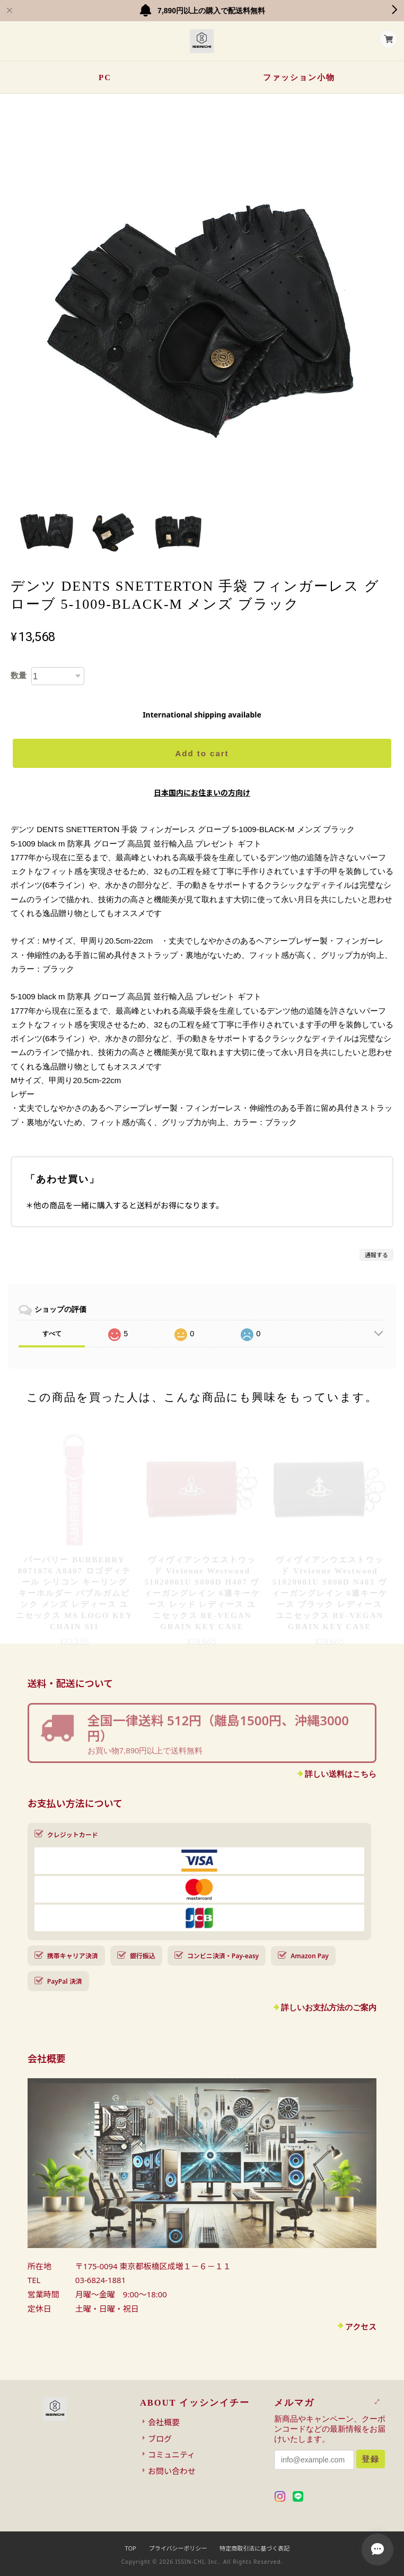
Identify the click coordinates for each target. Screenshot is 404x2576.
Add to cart (202, 753)
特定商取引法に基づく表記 (254, 2548)
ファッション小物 (299, 77)
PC (105, 77)
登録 (371, 2458)
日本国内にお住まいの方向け (202, 793)
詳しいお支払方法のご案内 (328, 2007)
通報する (376, 1255)
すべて (52, 1333)
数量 (19, 675)
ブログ (160, 2438)
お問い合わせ (172, 2471)
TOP (130, 2548)
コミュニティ (171, 2454)
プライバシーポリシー (178, 2548)
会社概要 (164, 2422)
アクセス (360, 2326)
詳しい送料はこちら (340, 1773)
